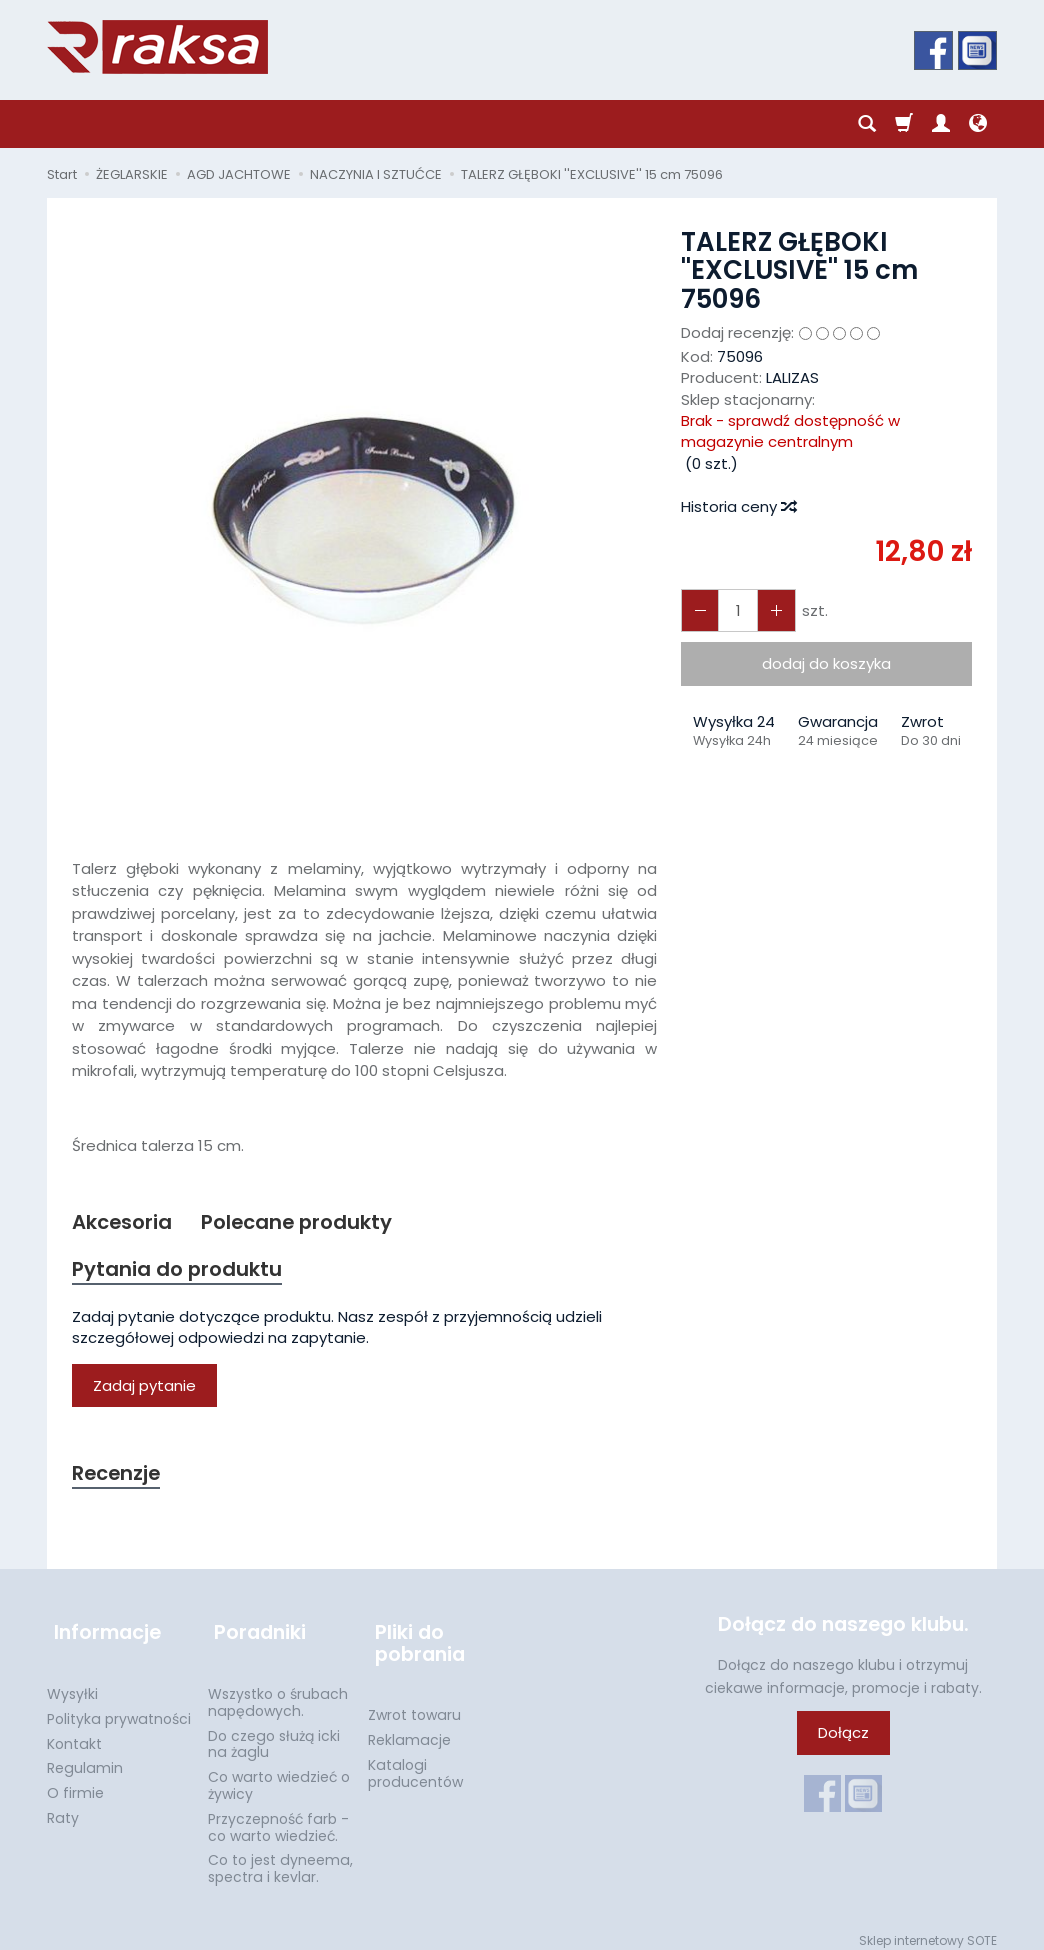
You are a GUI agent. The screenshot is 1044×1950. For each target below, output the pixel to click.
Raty (63, 1807)
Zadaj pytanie (144, 1388)
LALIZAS (792, 377)
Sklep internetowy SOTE (928, 1929)
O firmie (75, 1782)
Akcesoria (124, 1222)
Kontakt (74, 1732)
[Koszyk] (904, 124)
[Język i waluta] (978, 124)
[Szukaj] (867, 124)
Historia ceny (738, 506)
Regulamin (85, 1757)
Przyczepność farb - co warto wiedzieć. (278, 1816)
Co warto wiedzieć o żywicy (279, 1774)
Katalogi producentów (415, 1762)
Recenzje (119, 1476)
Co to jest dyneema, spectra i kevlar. (280, 1857)
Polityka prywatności (119, 1708)
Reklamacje (409, 1729)
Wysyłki (72, 1683)
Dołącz (843, 1737)
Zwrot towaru (414, 1704)
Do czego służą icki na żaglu (274, 1732)
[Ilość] (734, 610)
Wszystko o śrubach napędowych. (278, 1691)
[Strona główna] (157, 47)
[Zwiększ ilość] (698, 610)
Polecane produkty (306, 1222)
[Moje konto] (941, 124)
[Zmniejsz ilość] (770, 610)
